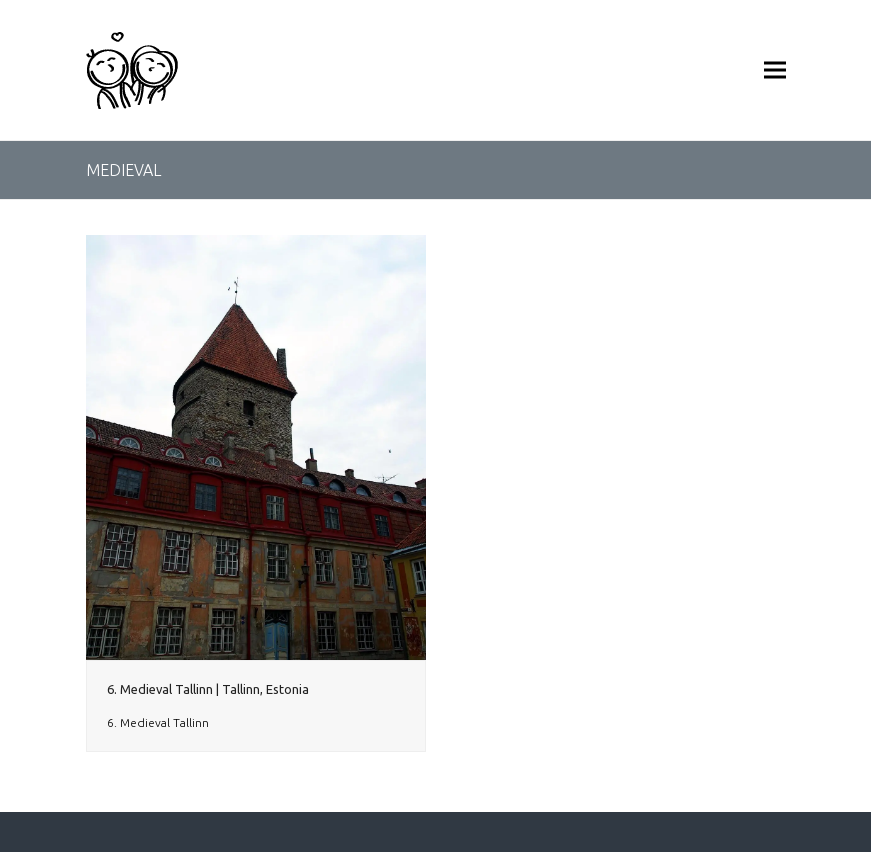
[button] (775, 70)
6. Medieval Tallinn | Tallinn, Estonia (208, 689)
